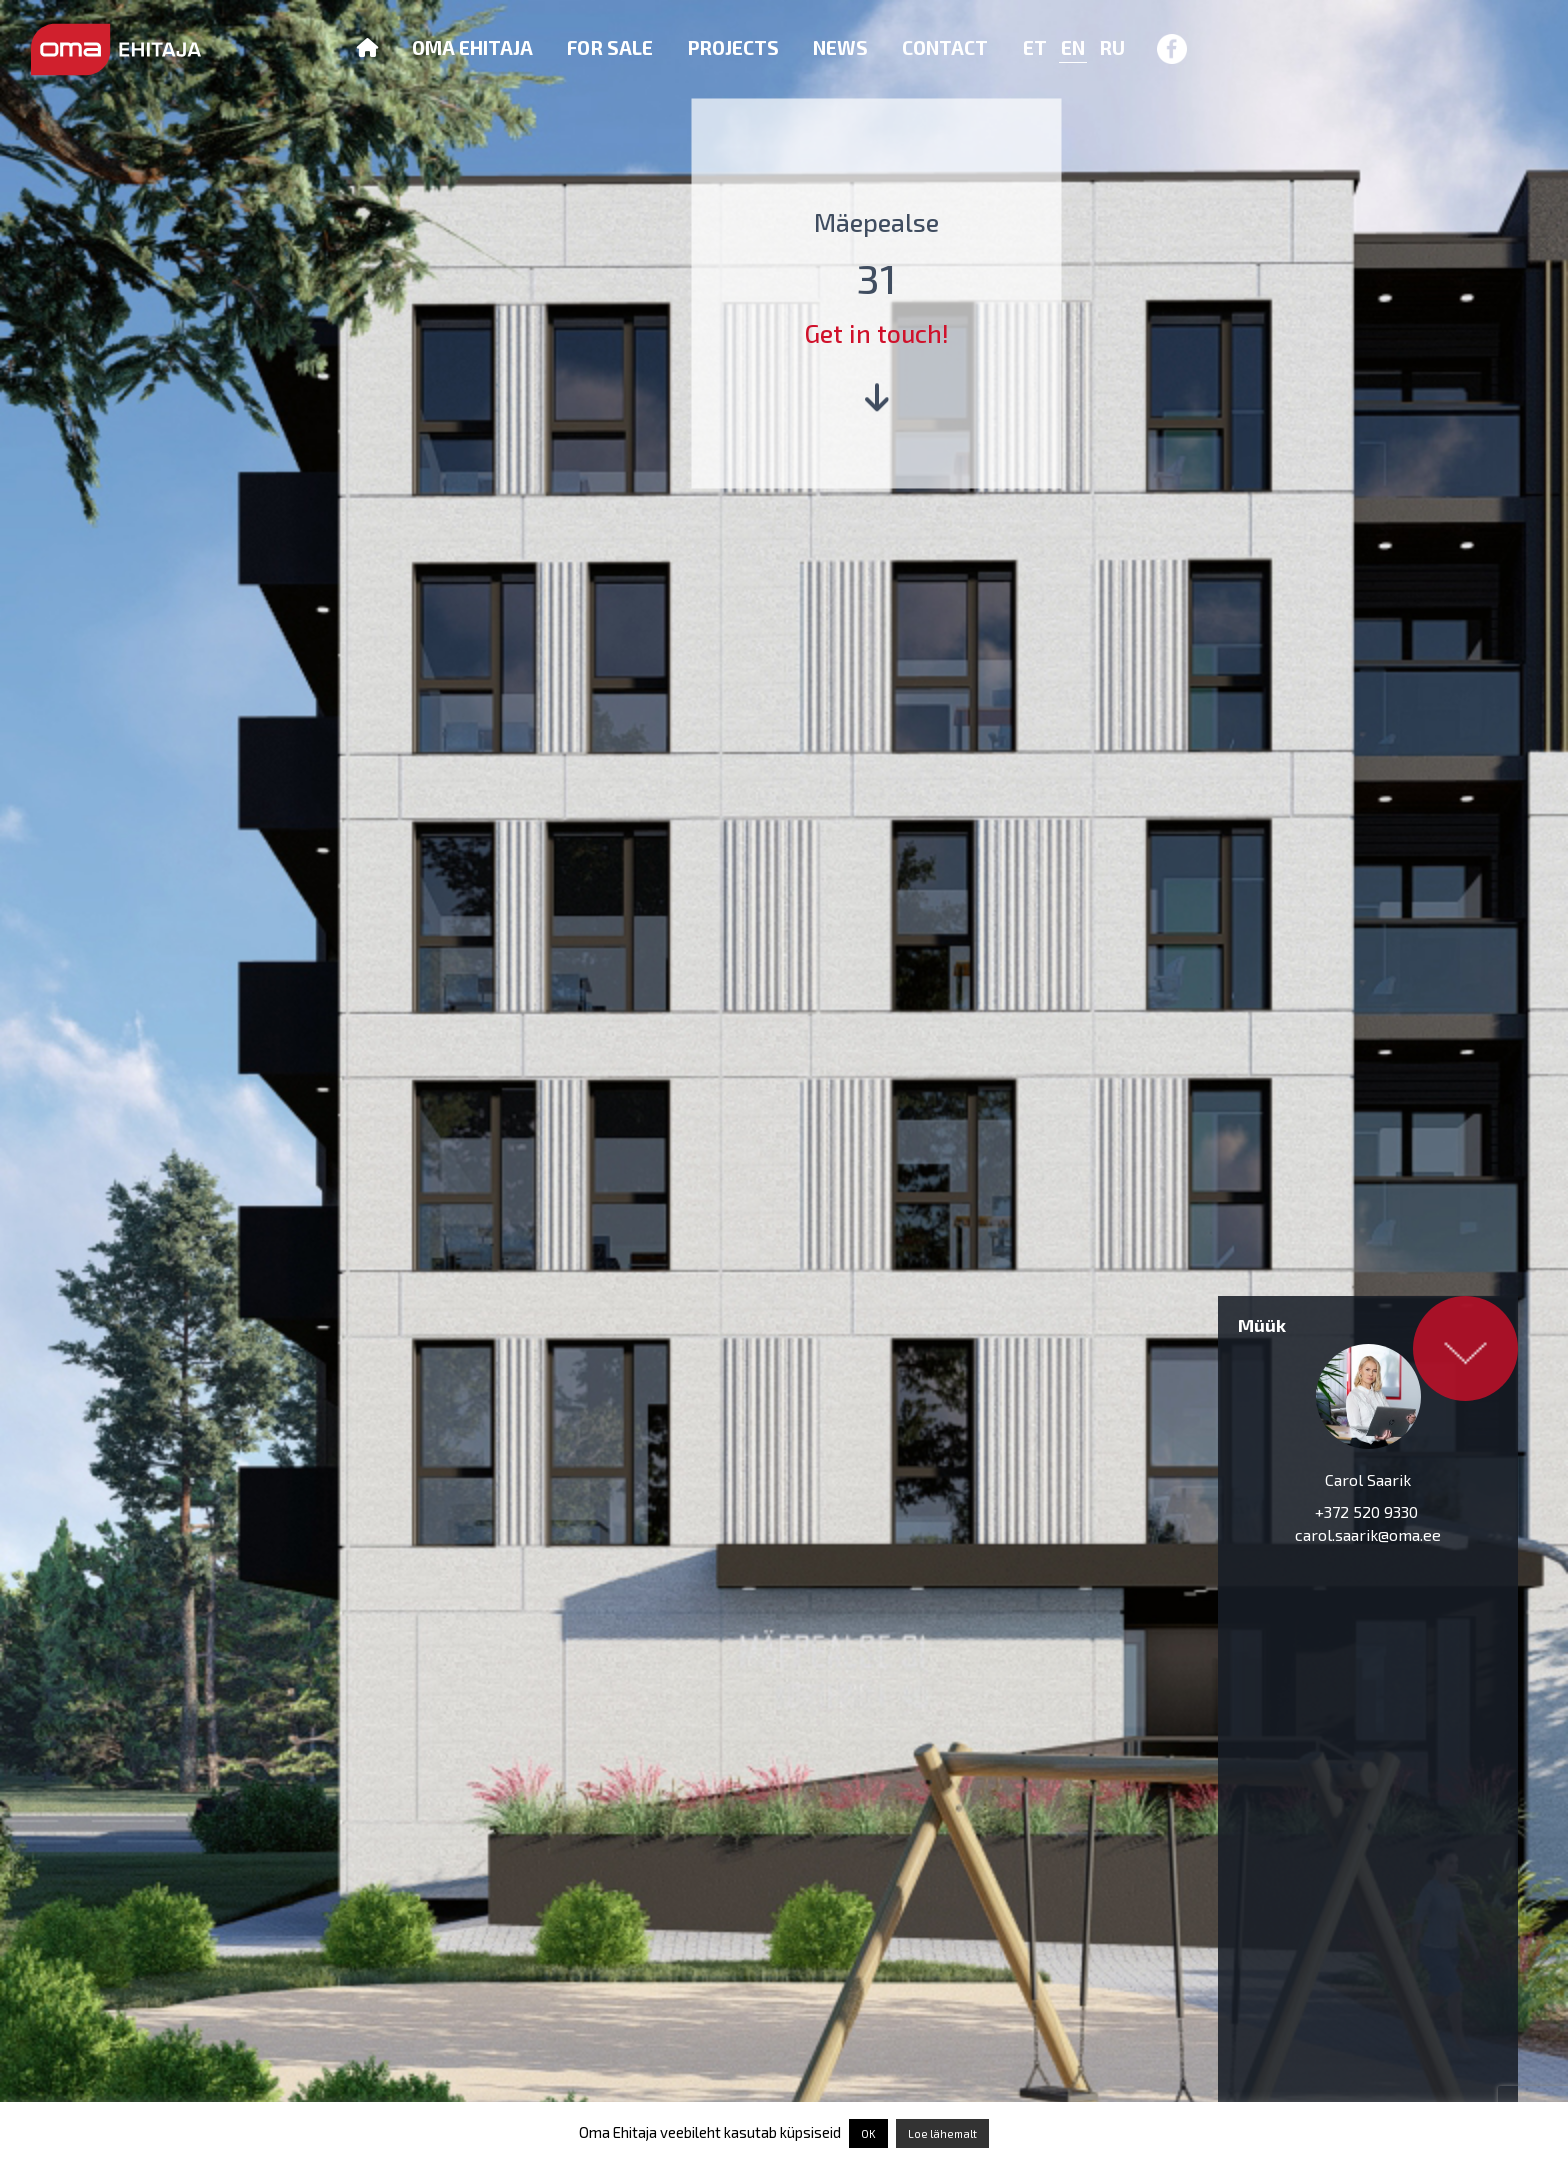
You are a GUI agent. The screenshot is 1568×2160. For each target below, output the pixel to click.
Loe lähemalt (942, 2133)
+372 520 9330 (1368, 1511)
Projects (733, 47)
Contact (945, 47)
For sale (610, 47)
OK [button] (868, 2133)
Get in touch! (877, 333)
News (840, 47)
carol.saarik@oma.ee (1368, 1534)
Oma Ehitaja (472, 47)
